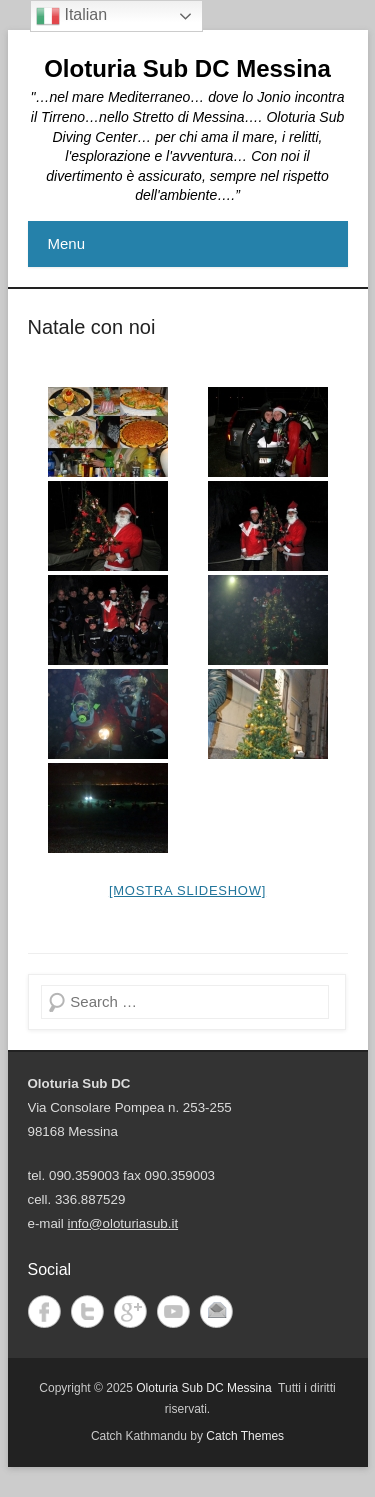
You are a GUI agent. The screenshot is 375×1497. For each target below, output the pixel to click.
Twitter (87, 1311)
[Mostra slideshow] (187, 890)
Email (216, 1311)
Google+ (130, 1311)
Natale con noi (92, 327)
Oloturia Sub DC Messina (187, 68)
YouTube (173, 1311)
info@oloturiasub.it (123, 1223)
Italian (71, 16)
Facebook (44, 1311)
